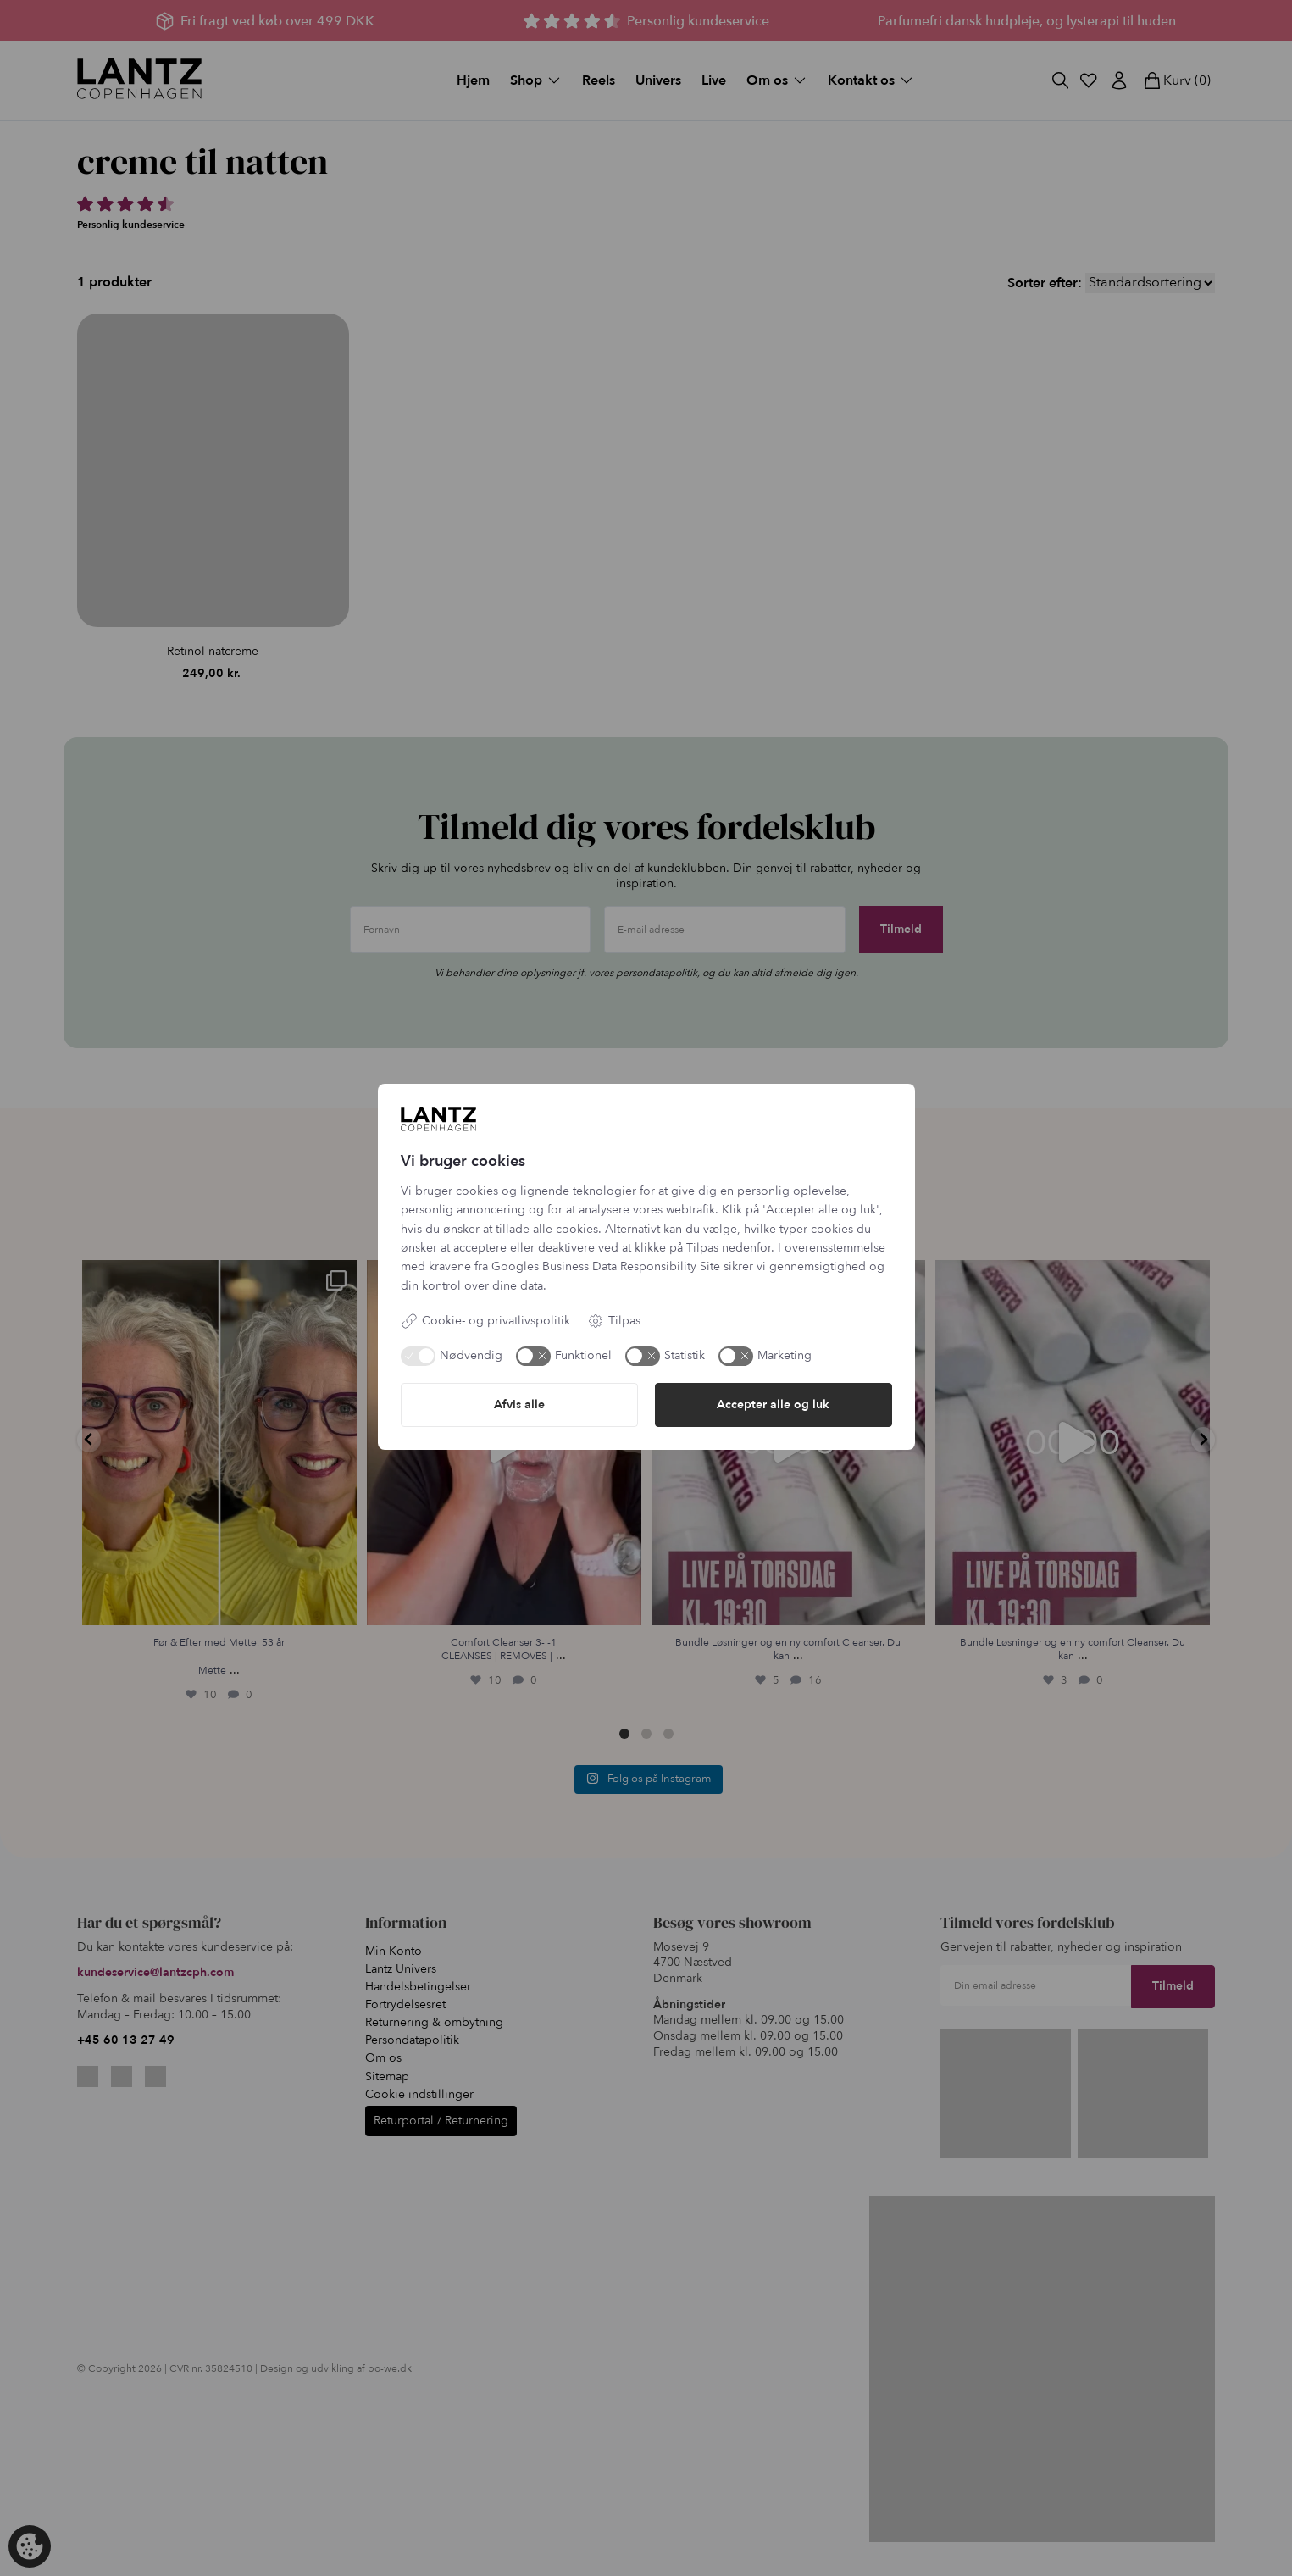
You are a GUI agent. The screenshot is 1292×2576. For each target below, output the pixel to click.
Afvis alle (519, 1404)
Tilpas (613, 1321)
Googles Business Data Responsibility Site (605, 1266)
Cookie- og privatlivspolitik (485, 1321)
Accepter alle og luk (773, 1404)
